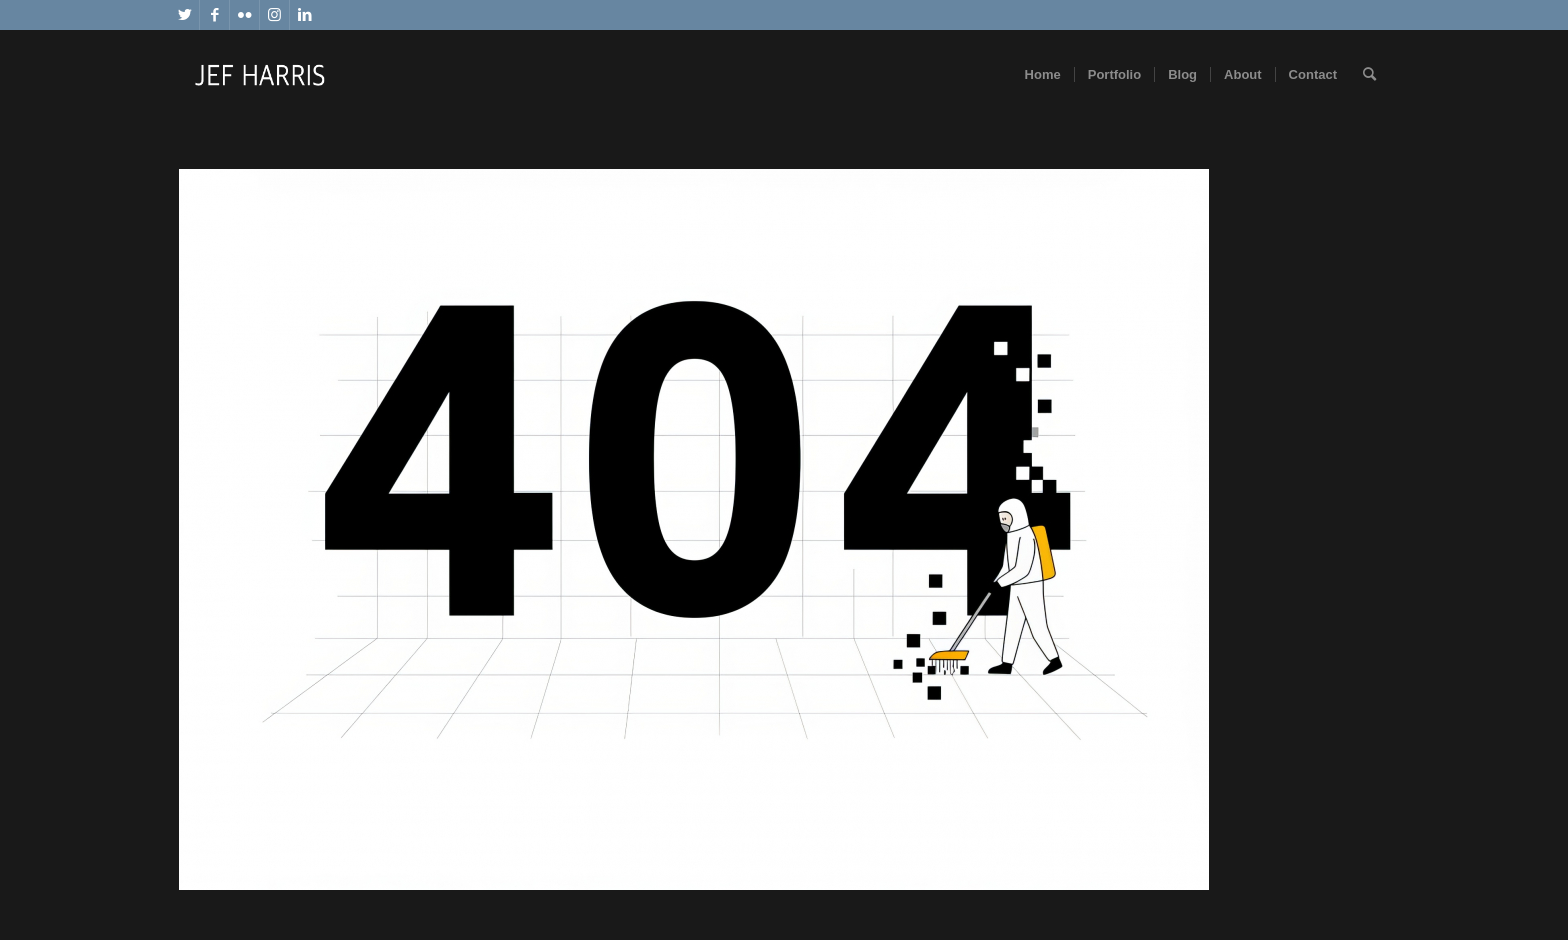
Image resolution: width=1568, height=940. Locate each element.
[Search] (1369, 75)
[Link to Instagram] (274, 15)
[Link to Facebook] (214, 15)
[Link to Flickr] (244, 15)
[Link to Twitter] (184, 15)
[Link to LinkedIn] (305, 15)
